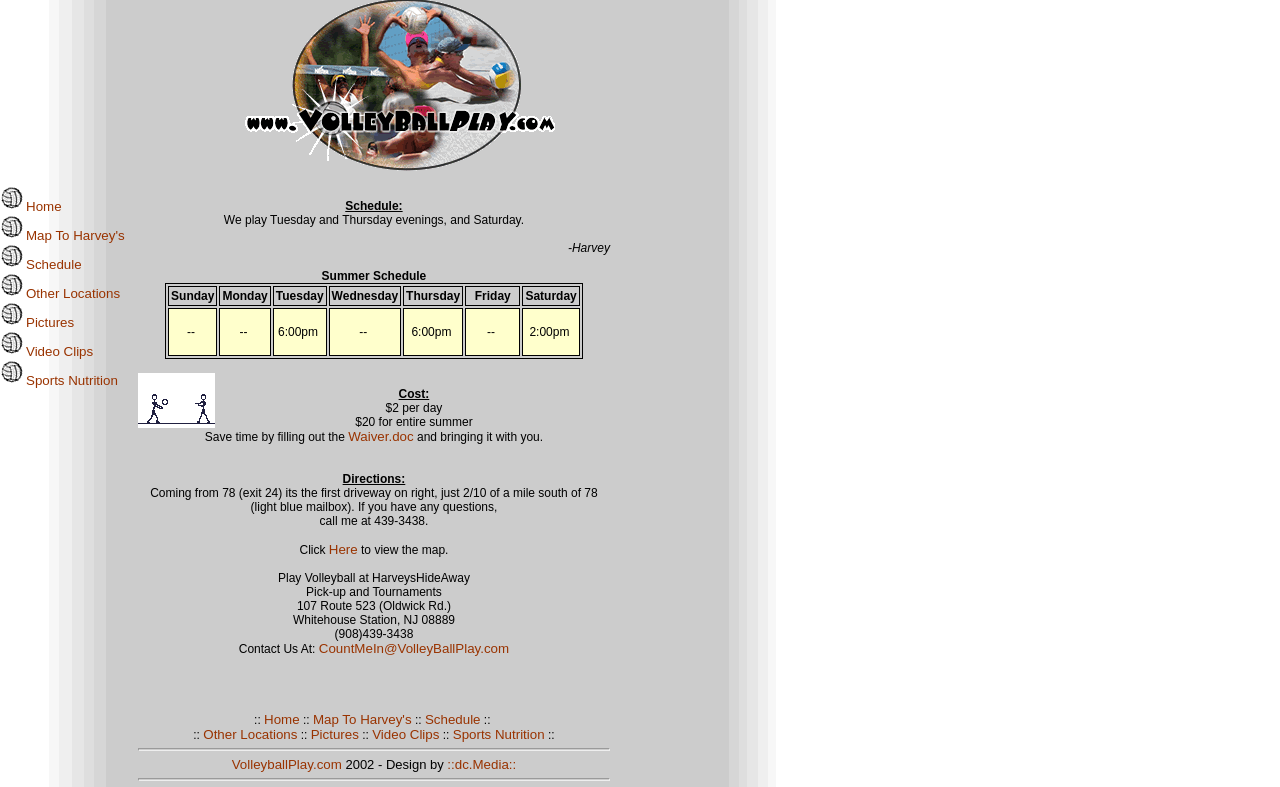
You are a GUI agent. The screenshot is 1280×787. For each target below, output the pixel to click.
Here (343, 549)
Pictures (37, 322)
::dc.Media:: (481, 764)
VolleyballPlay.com (287, 764)
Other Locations (60, 293)
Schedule (41, 264)
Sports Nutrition (59, 380)
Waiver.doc (380, 436)
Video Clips (46, 351)
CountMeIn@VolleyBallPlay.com (414, 648)
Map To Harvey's (62, 235)
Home (31, 206)
